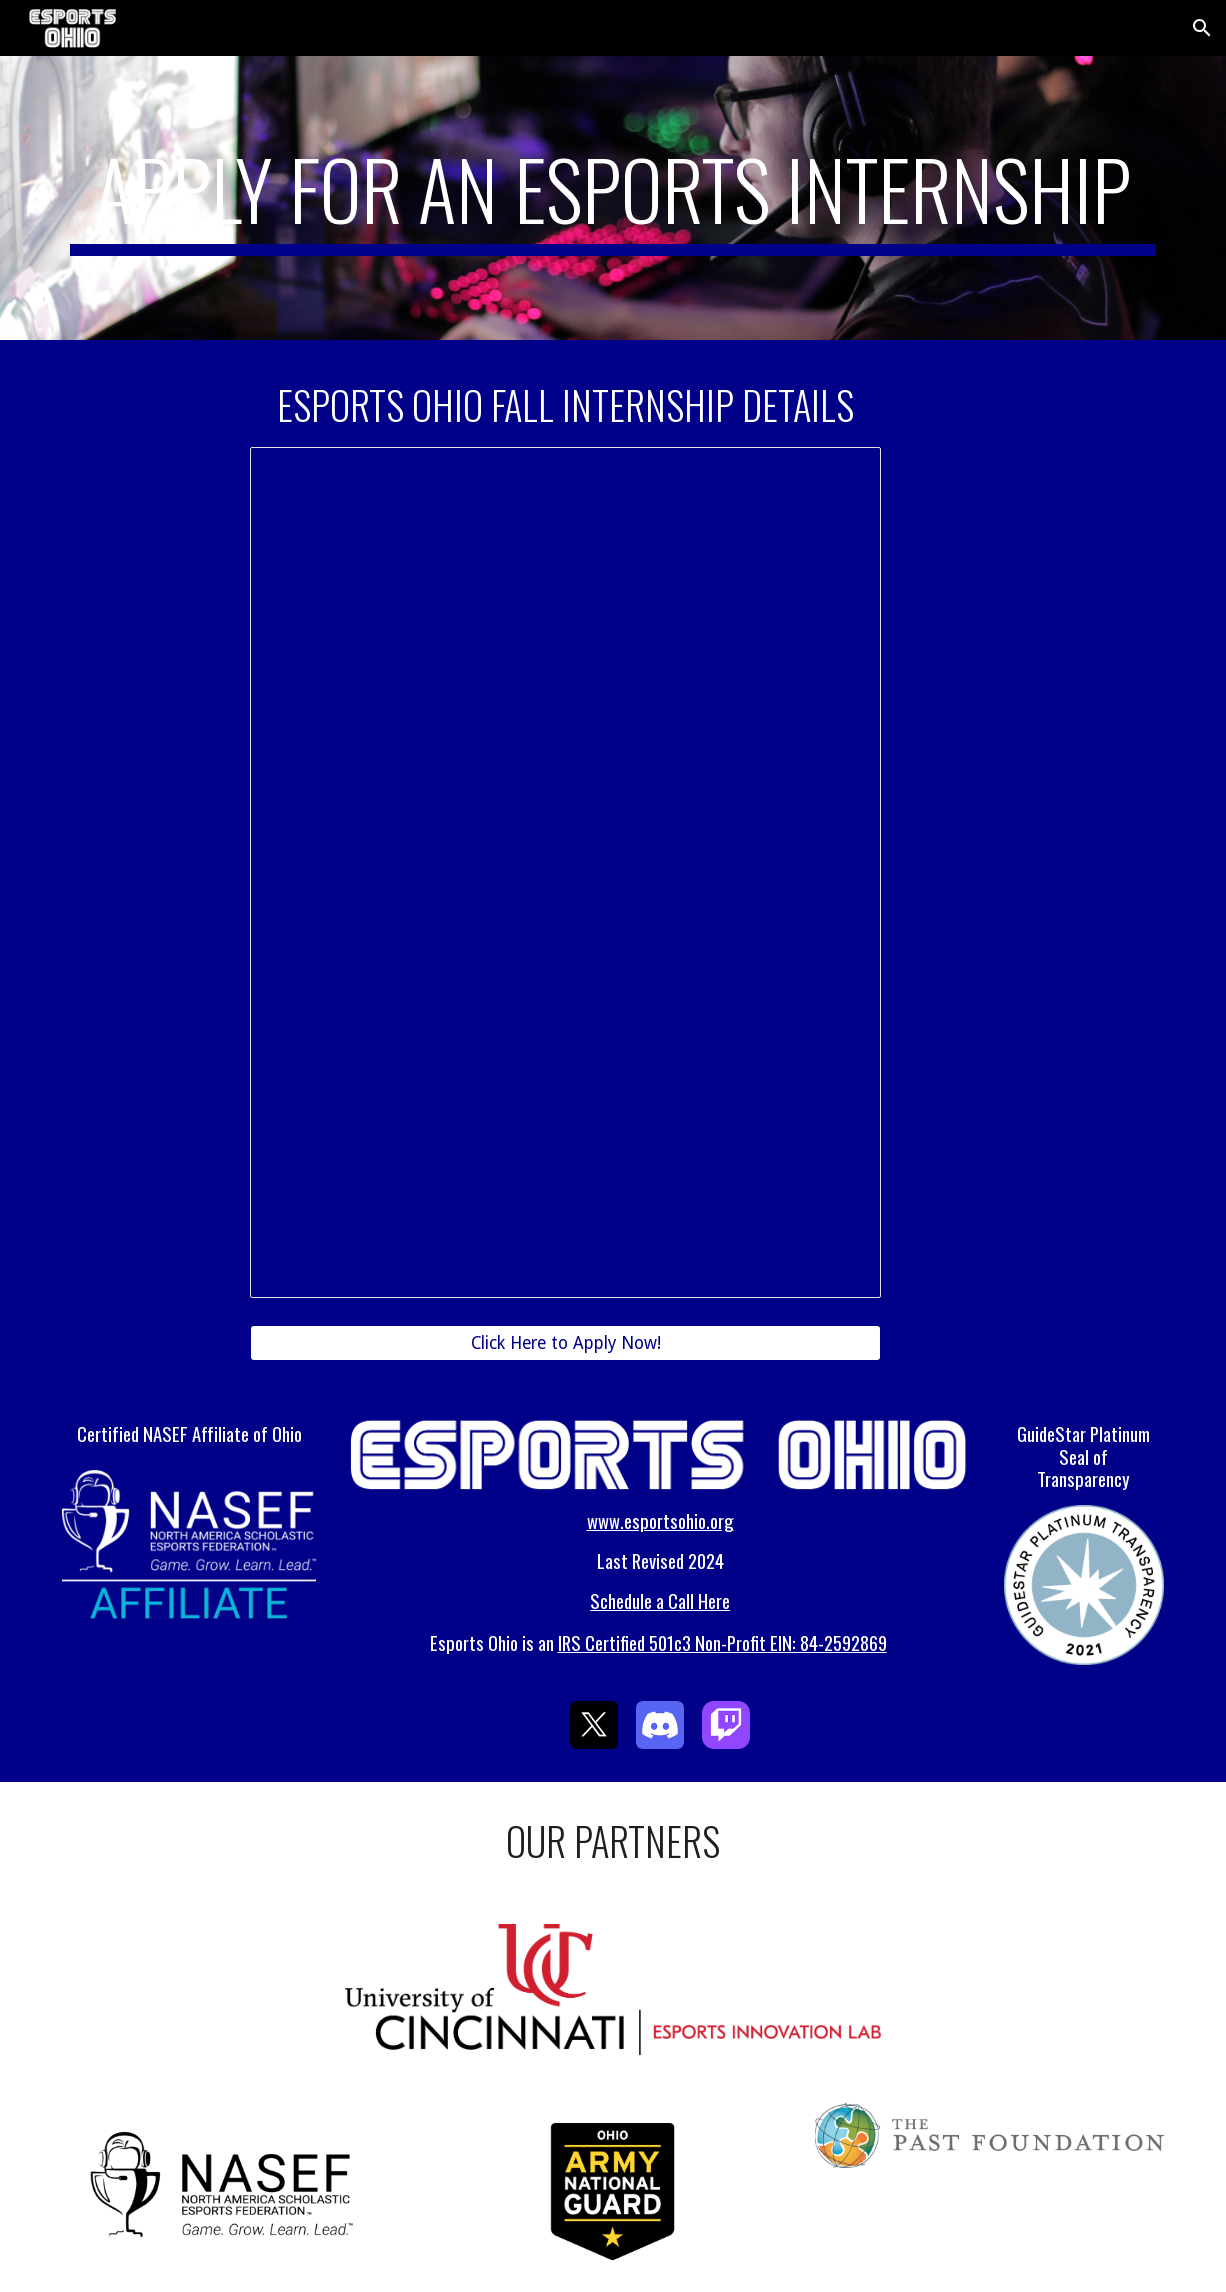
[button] (1202, 28)
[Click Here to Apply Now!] (565, 1343)
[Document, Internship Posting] (565, 872)
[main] (613, 198)
